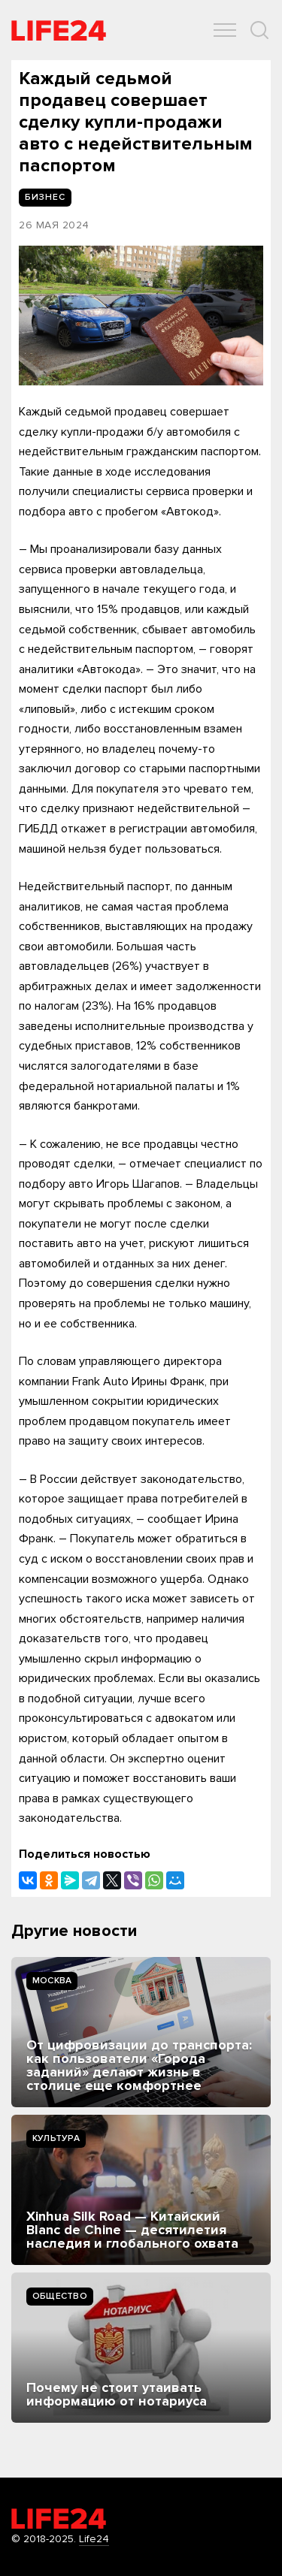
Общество (59, 2296)
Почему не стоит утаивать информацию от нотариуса (116, 2394)
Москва (51, 1980)
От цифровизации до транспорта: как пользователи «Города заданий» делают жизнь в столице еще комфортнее (139, 2065)
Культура (56, 2138)
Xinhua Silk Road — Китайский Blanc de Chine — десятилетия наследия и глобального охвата (132, 2229)
